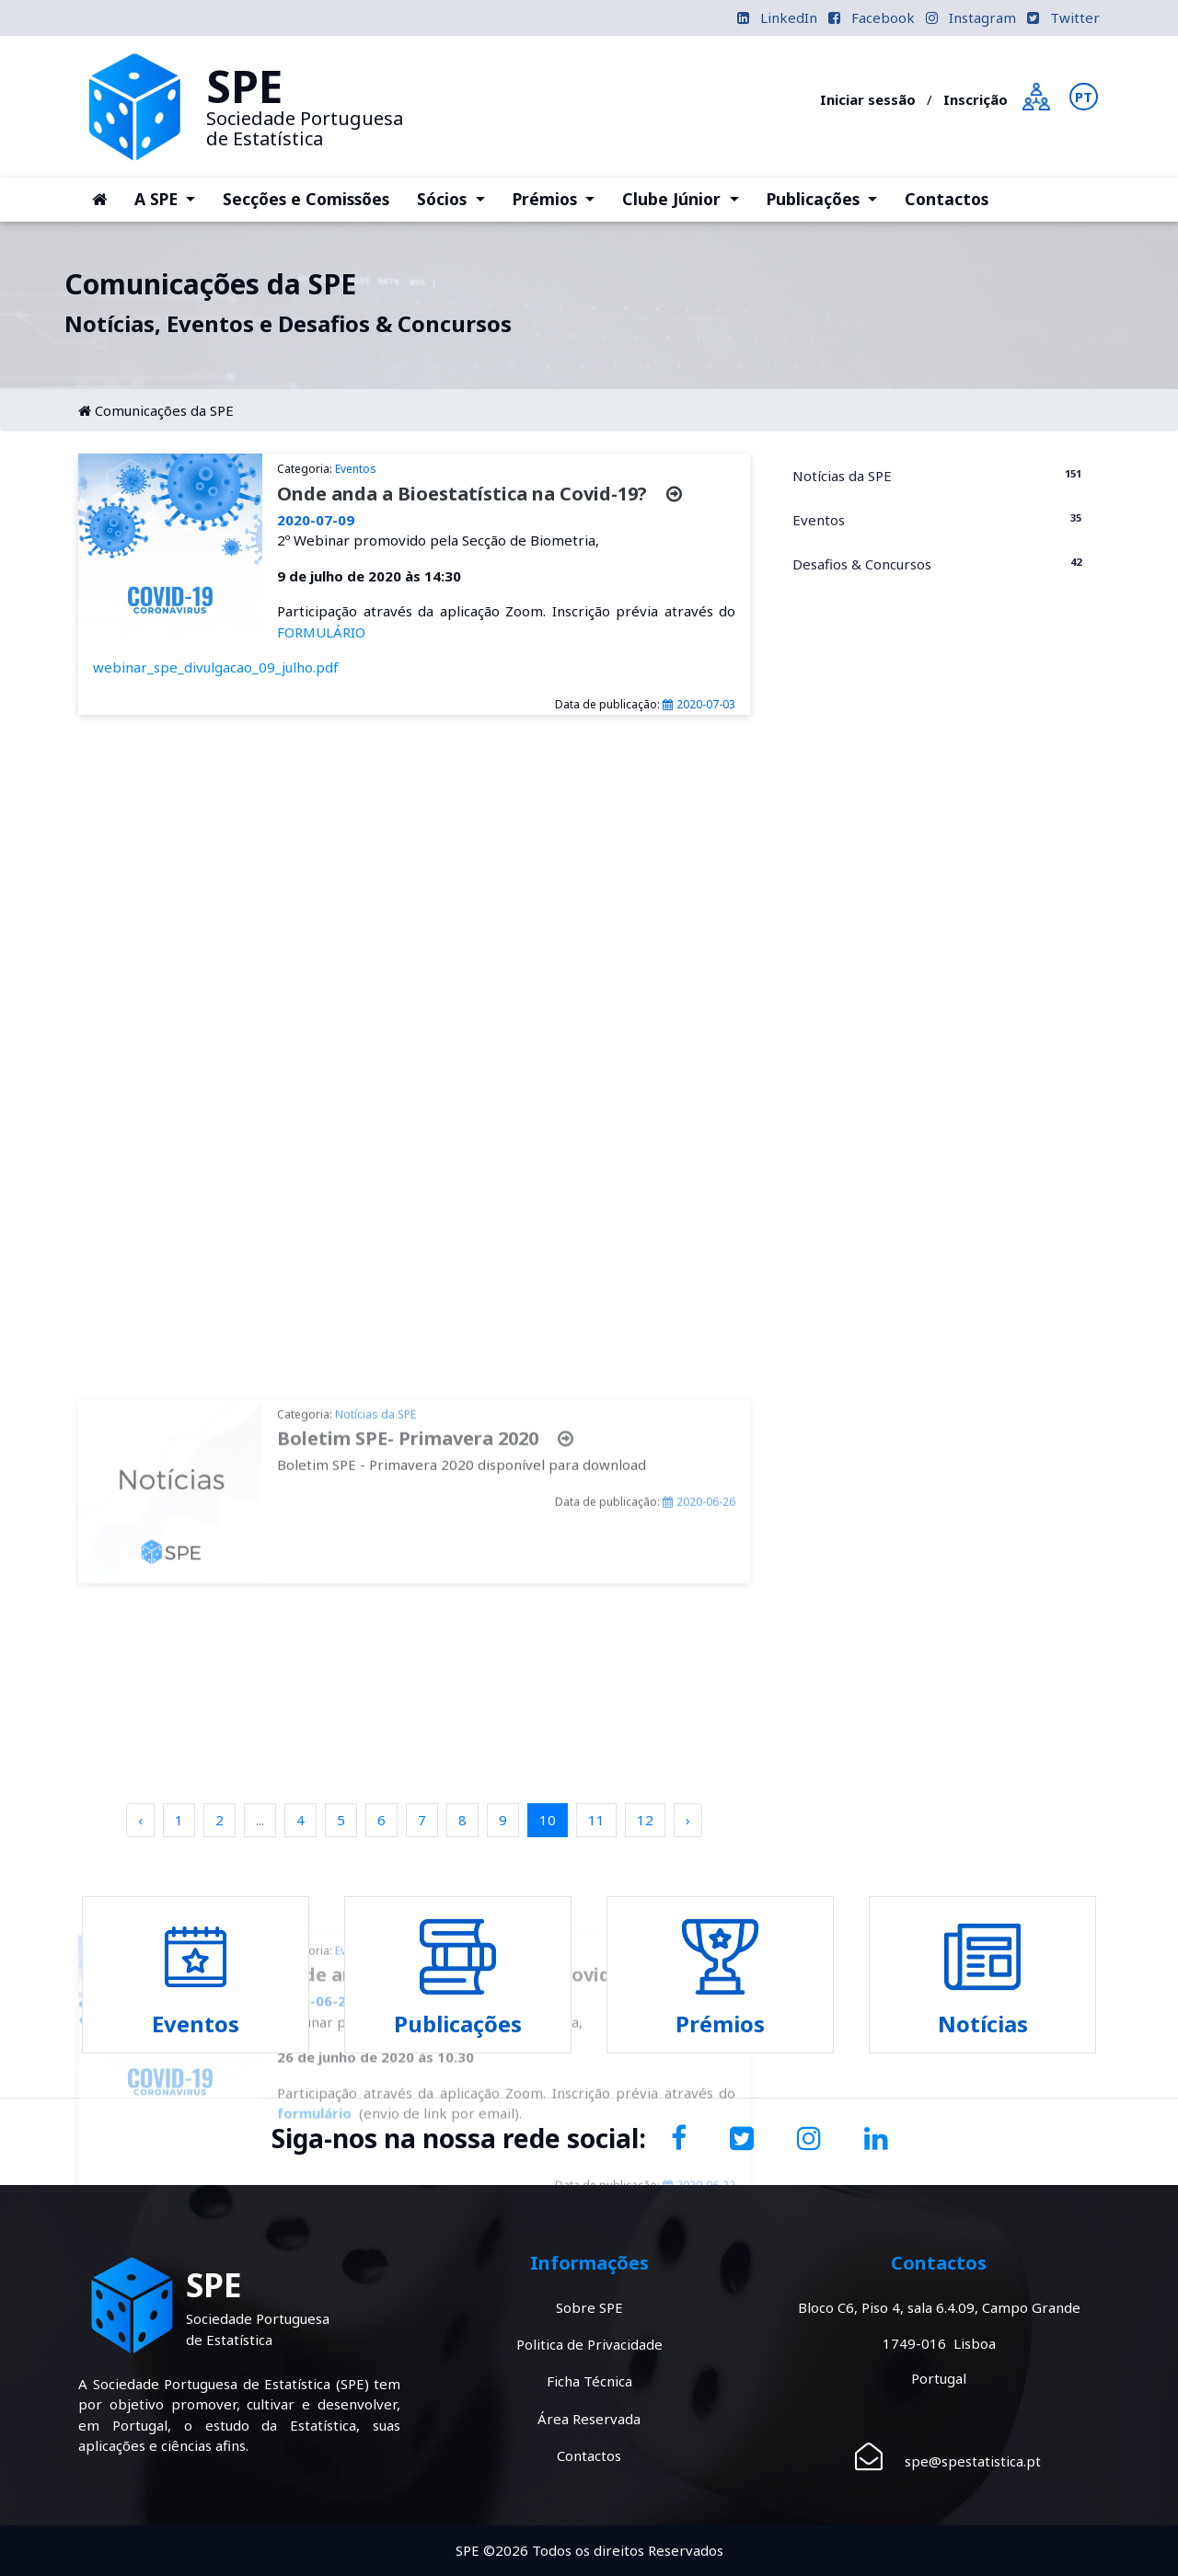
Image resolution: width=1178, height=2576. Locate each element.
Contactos (946, 199)
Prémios (560, 198)
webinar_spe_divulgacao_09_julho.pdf (216, 667)
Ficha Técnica (589, 2381)
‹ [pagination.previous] (140, 1820)
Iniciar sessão (868, 99)
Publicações (829, 198)
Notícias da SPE (938, 475)
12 (645, 1820)
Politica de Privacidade (589, 2344)
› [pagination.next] (688, 1820)
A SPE (171, 198)
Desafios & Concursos (938, 563)
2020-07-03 (699, 704)
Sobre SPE (589, 2307)
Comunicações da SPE (164, 410)
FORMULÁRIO (321, 632)
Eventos (938, 519)
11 (596, 1820)
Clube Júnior (687, 198)
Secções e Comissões (306, 199)
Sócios (457, 198)
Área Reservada (589, 2418)
